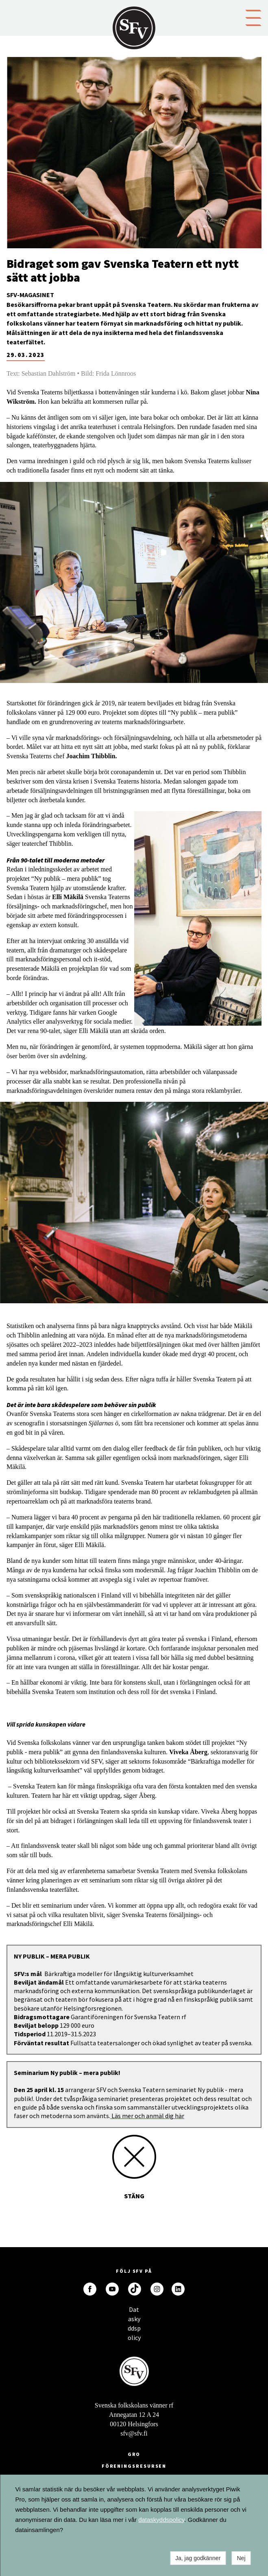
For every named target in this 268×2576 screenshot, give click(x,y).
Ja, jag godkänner (197, 2558)
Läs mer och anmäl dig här (147, 2116)
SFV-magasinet (30, 295)
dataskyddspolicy (161, 2519)
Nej (241, 2558)
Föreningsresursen (134, 2466)
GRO (134, 2454)
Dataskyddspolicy (134, 2311)
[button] (253, 17)
